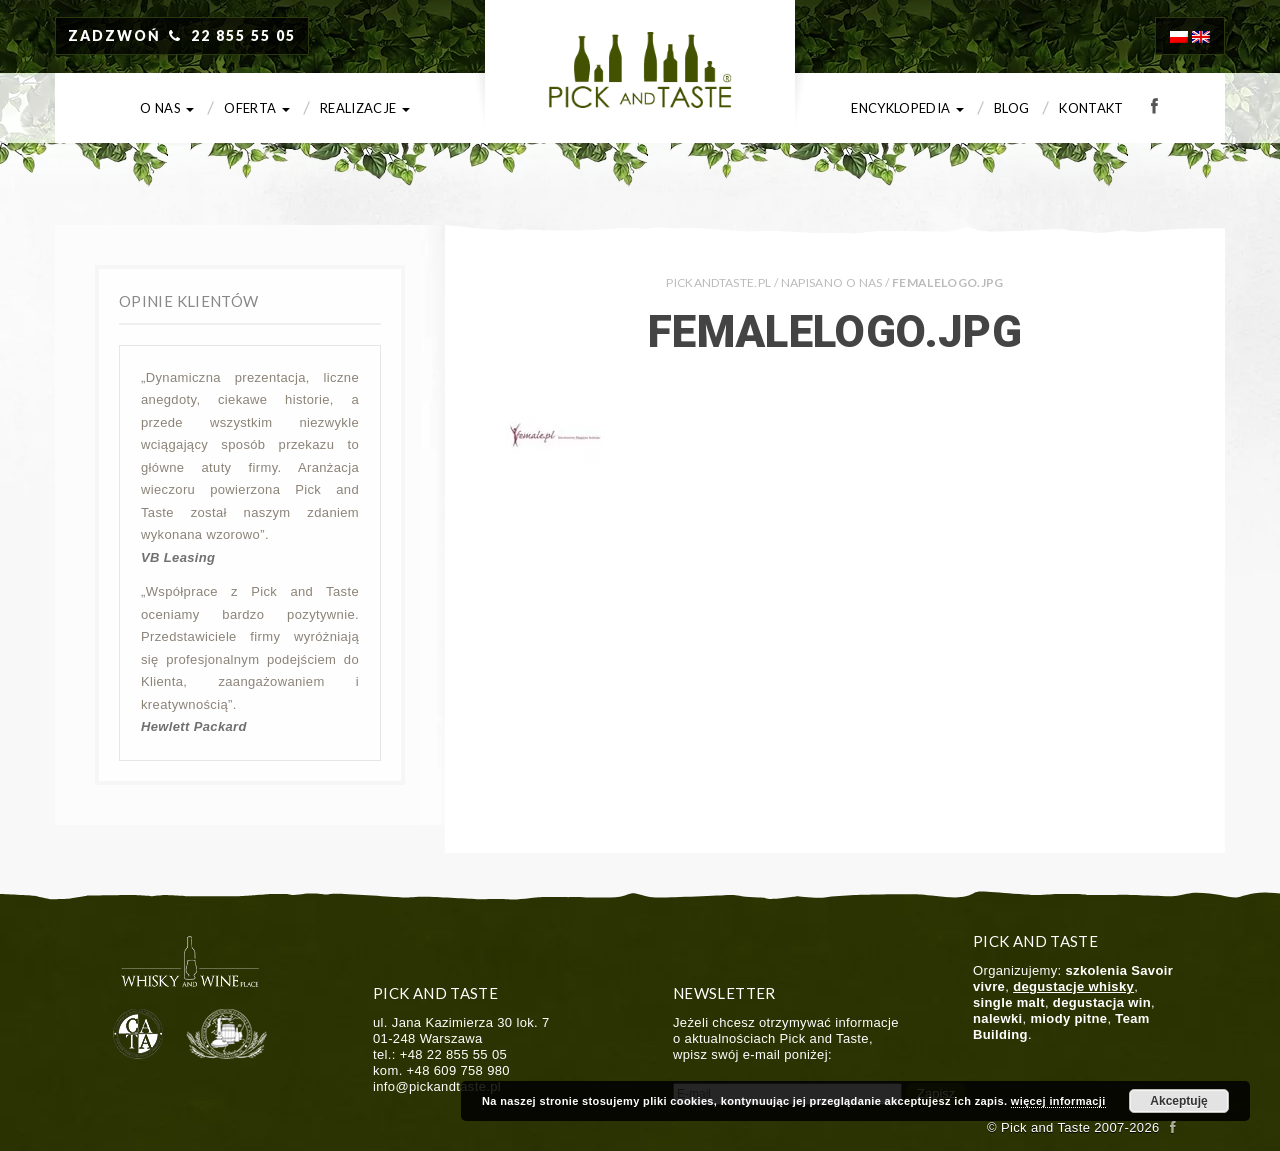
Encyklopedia (907, 108)
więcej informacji (1058, 1101)
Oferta (257, 108)
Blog (1011, 108)
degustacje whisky (1073, 986)
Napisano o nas (832, 282)
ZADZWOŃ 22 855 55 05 (182, 35)
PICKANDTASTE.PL (718, 282)
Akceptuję (1178, 1101)
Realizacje (365, 108)
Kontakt (1091, 108)
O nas (167, 108)
